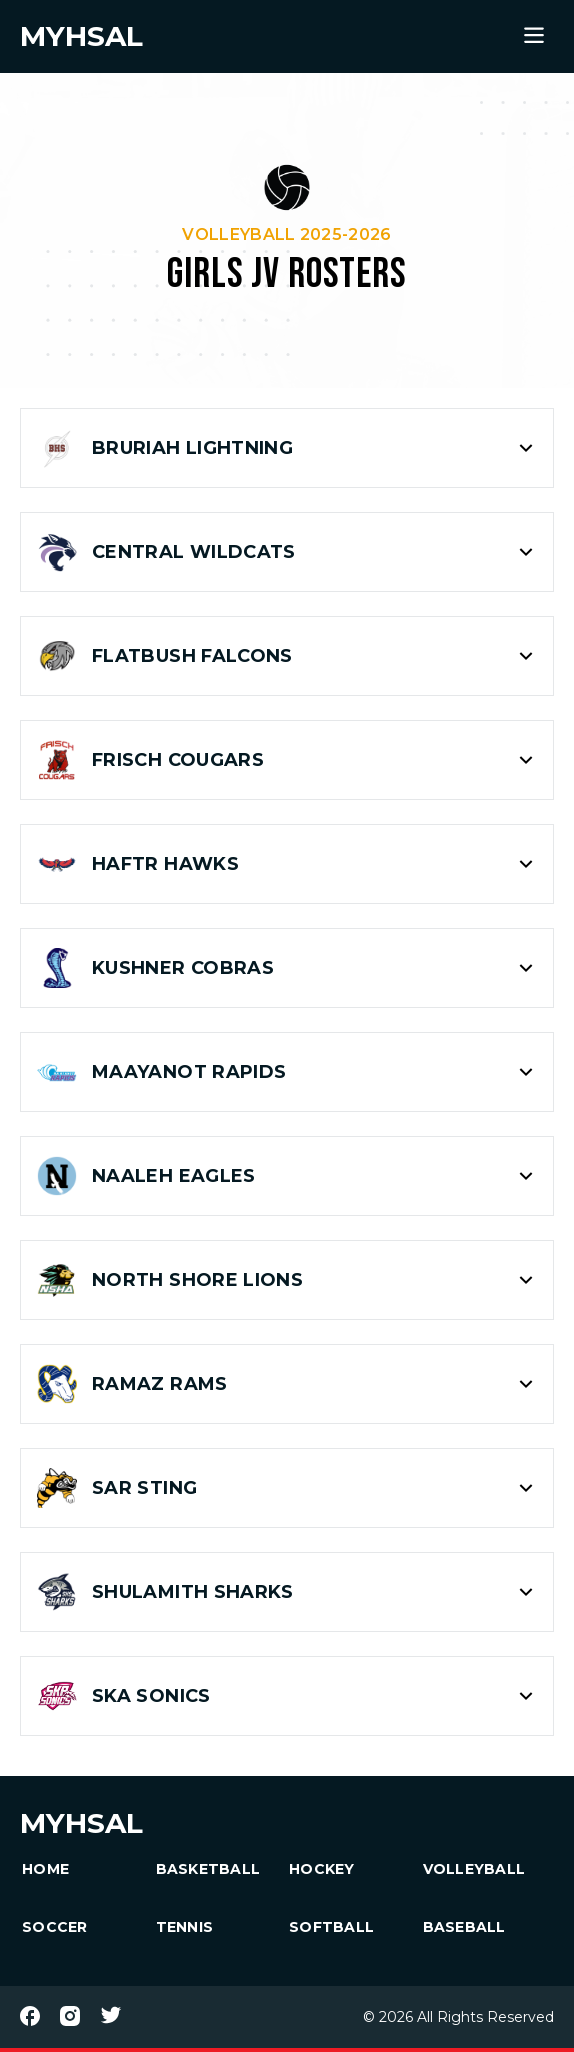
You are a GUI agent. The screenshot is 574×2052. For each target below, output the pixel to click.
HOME (45, 1869)
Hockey (322, 1869)
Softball (331, 1927)
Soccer (55, 1927)
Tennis (185, 1927)
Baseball (464, 1927)
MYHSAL (81, 1823)
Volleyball (474, 1869)
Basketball (208, 1869)
